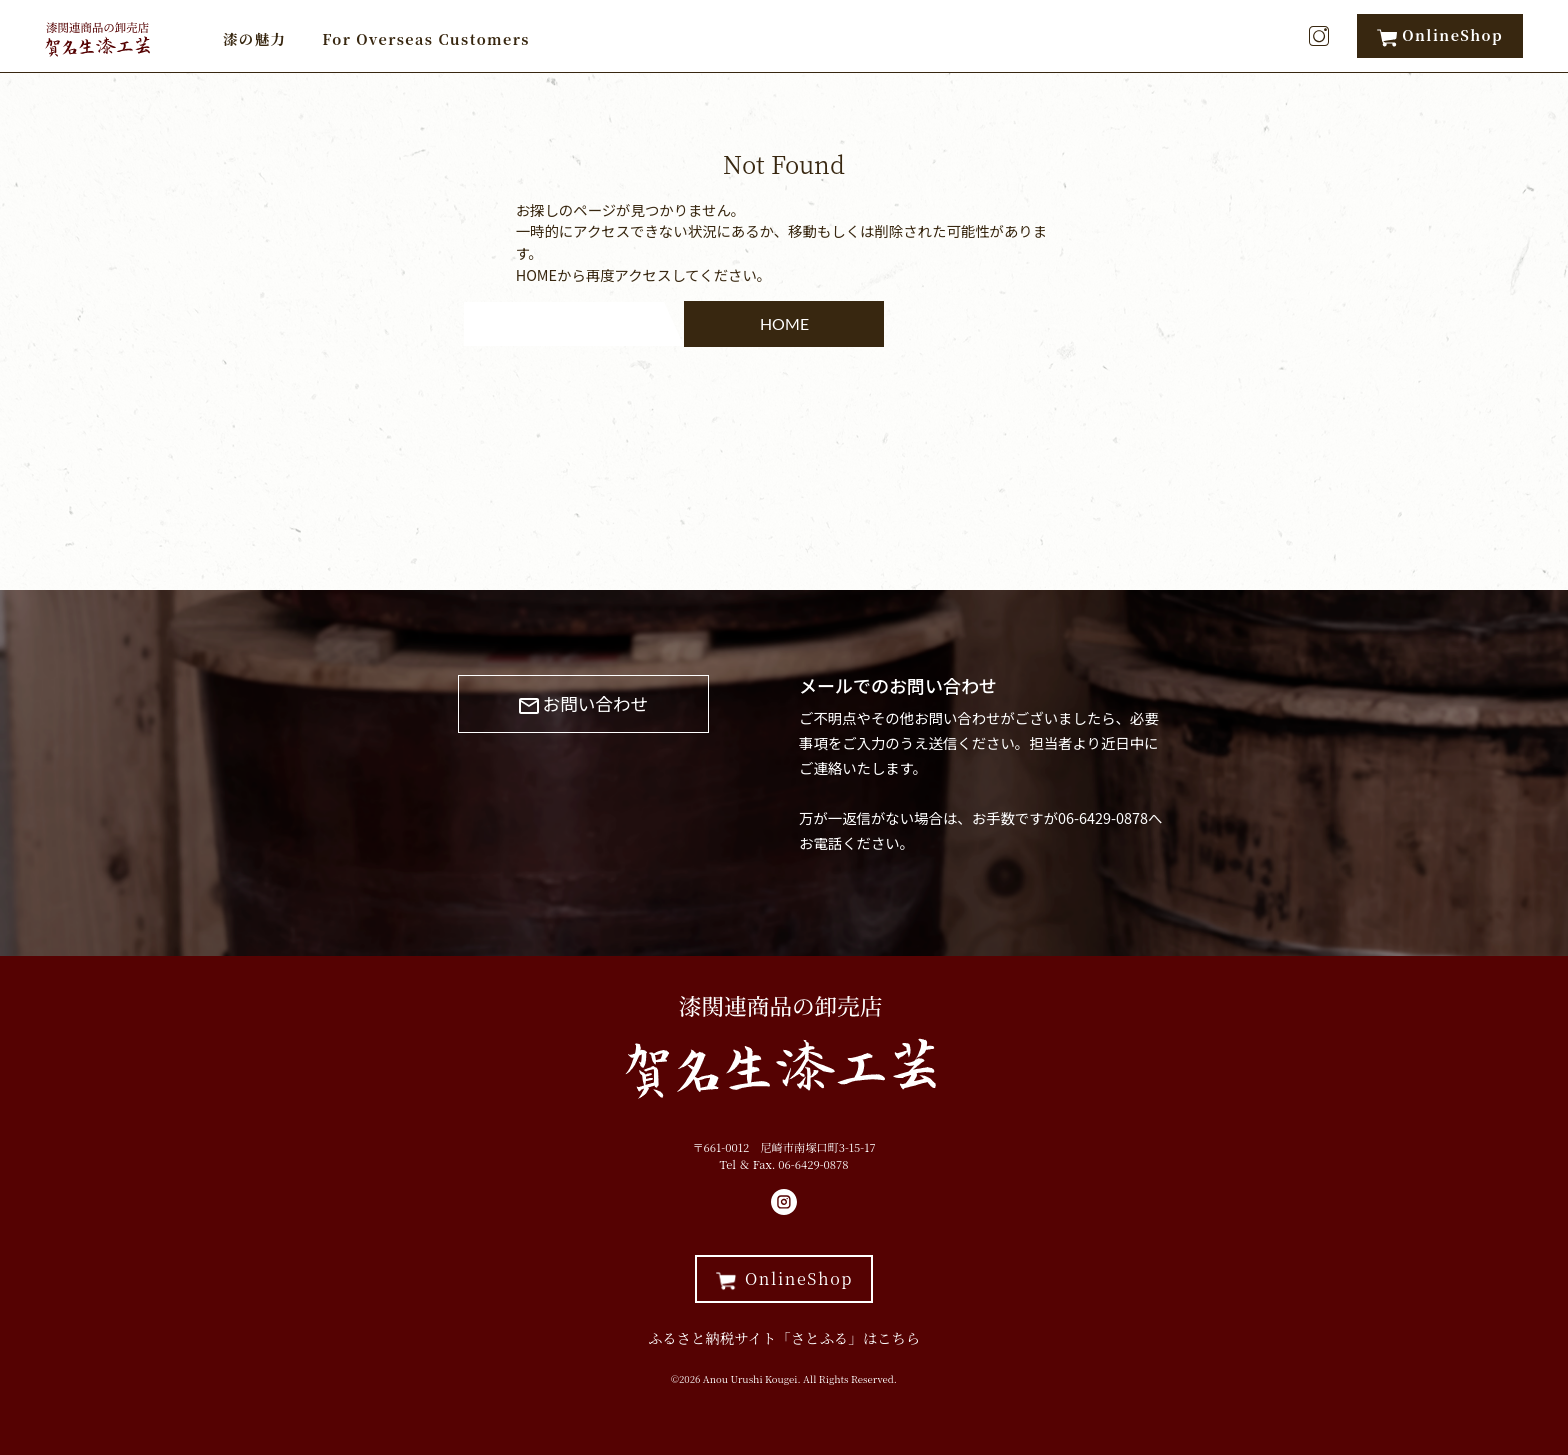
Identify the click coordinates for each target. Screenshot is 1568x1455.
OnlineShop (1440, 35)
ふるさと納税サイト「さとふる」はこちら (784, 1337)
